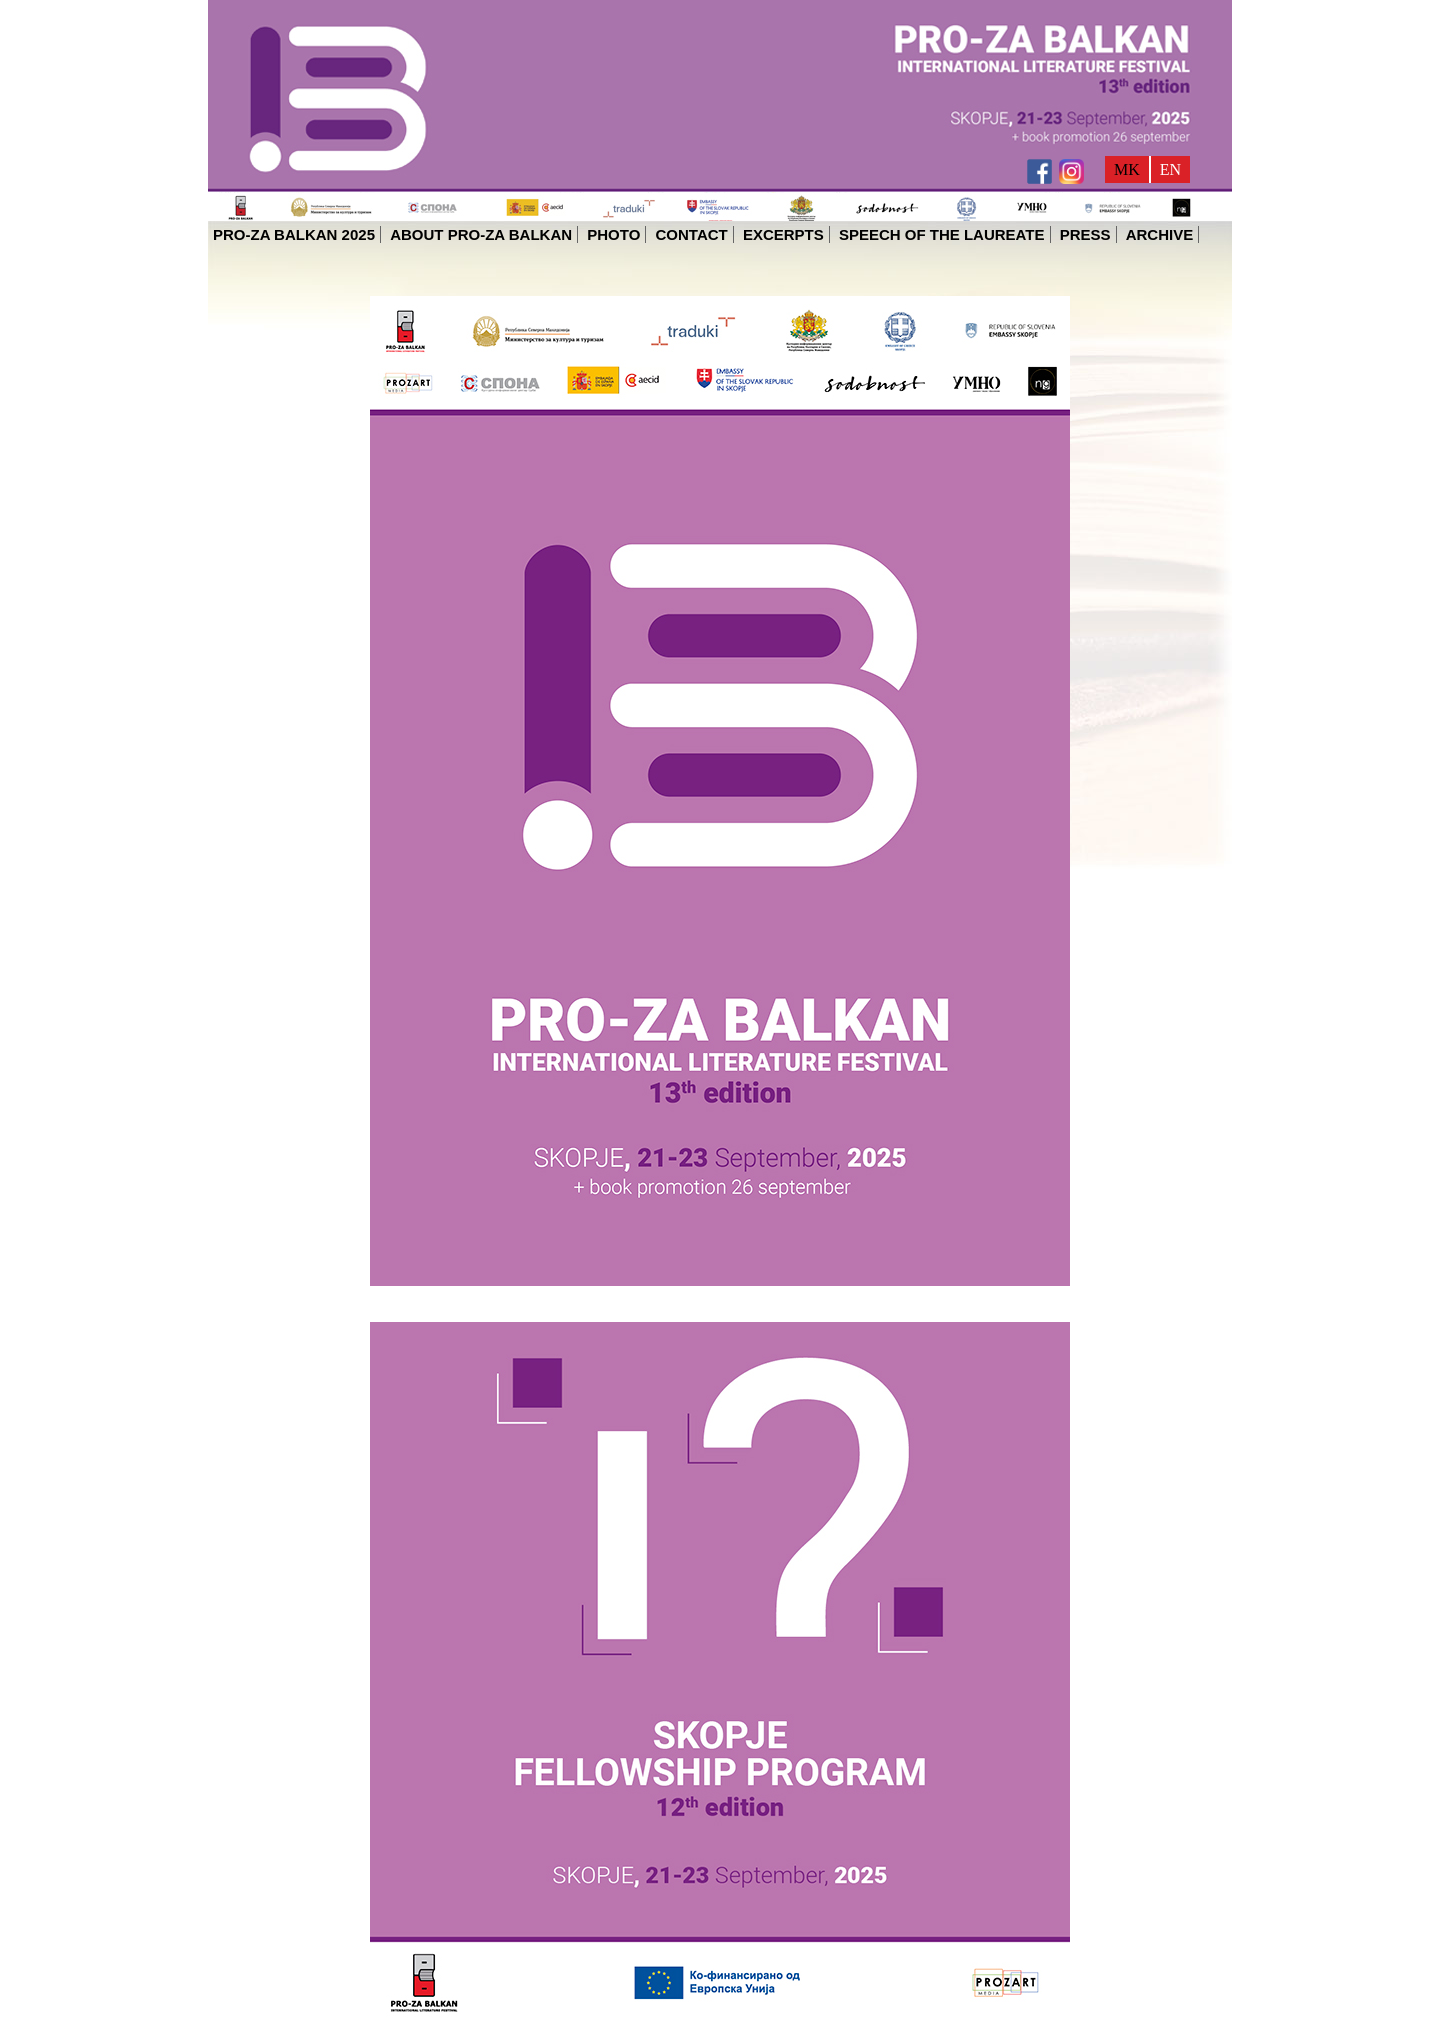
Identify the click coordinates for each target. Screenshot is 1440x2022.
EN (1170, 169)
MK (1127, 169)
